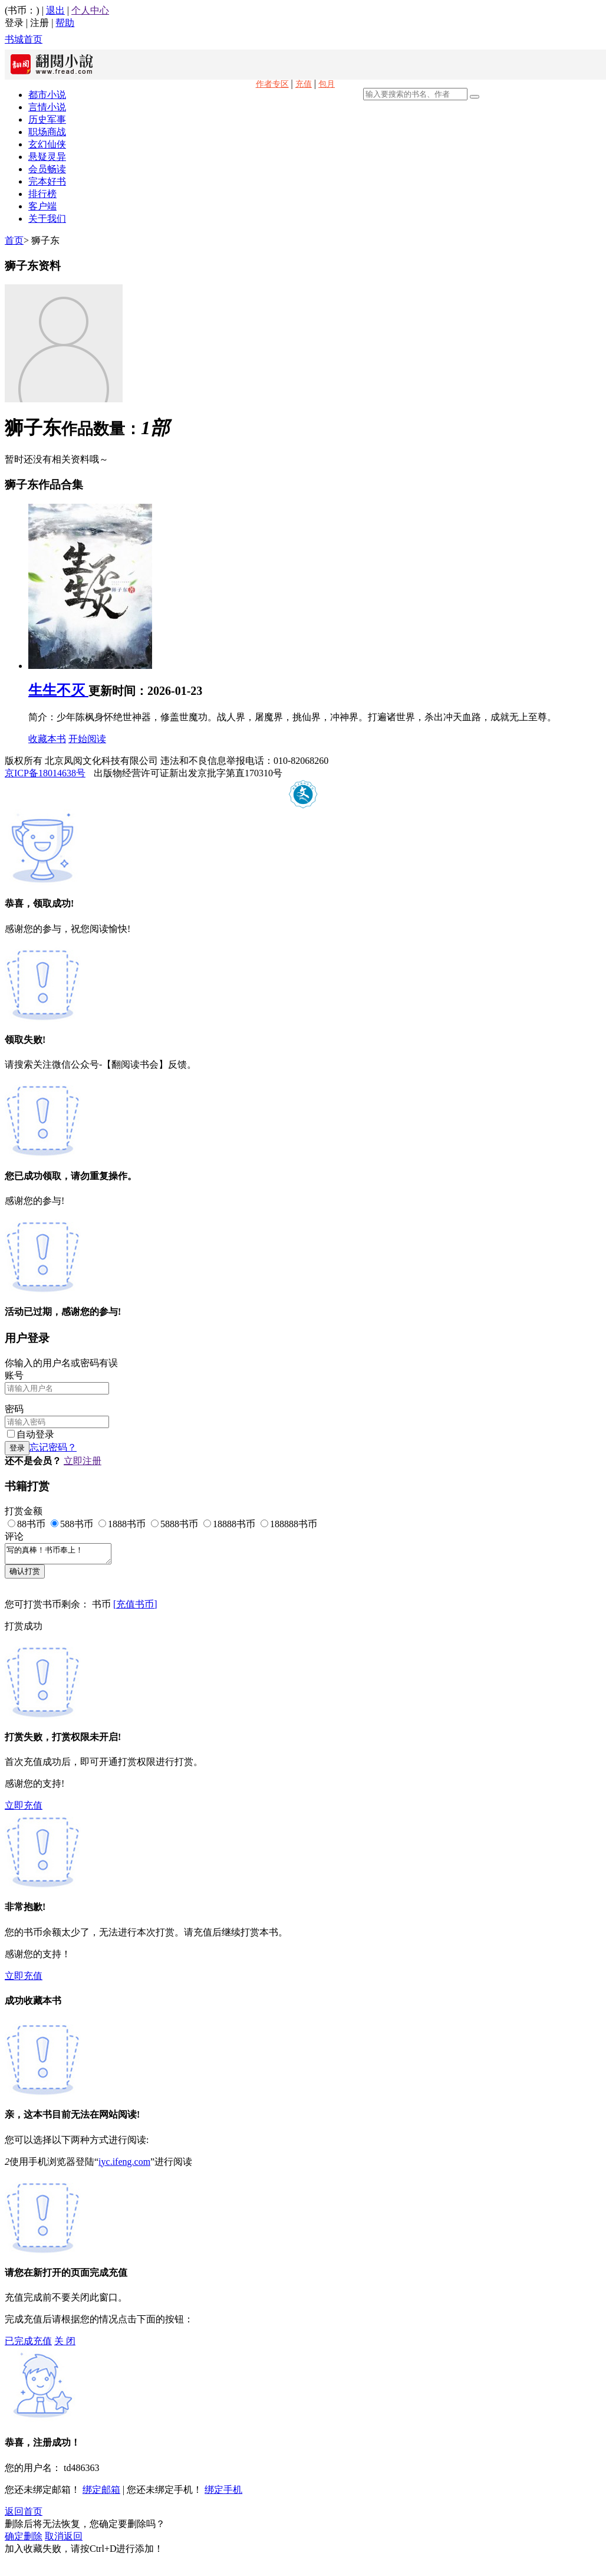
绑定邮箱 (101, 2493)
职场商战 (47, 132)
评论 (14, 1536)
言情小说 (47, 107)
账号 (14, 1375)
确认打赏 (24, 1574)
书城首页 (23, 39)
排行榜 (42, 194)
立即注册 (82, 1461)
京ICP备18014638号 (45, 773)
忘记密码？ (53, 1447)
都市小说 (47, 95)
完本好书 (47, 181)
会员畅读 (47, 169)
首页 (14, 240)
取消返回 (64, 2540)
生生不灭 (58, 690)
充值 (303, 84)
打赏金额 (23, 1511)
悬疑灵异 (47, 157)
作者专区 (272, 84)
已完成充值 (28, 2344)
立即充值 (23, 1809)
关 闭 (64, 2344)
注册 (39, 23)
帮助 (64, 23)
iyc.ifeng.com (124, 2165)
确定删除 (23, 2540)
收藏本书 (47, 739)
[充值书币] (135, 1608)
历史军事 (47, 119)
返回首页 (23, 2515)
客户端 (42, 206)
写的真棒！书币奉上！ (64, 1555)
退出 (55, 10)
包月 (326, 84)
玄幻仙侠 (47, 144)
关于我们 (47, 219)
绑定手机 (223, 2493)
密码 (14, 1409)
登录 (14, 23)
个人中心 (90, 10)
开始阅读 (87, 739)
